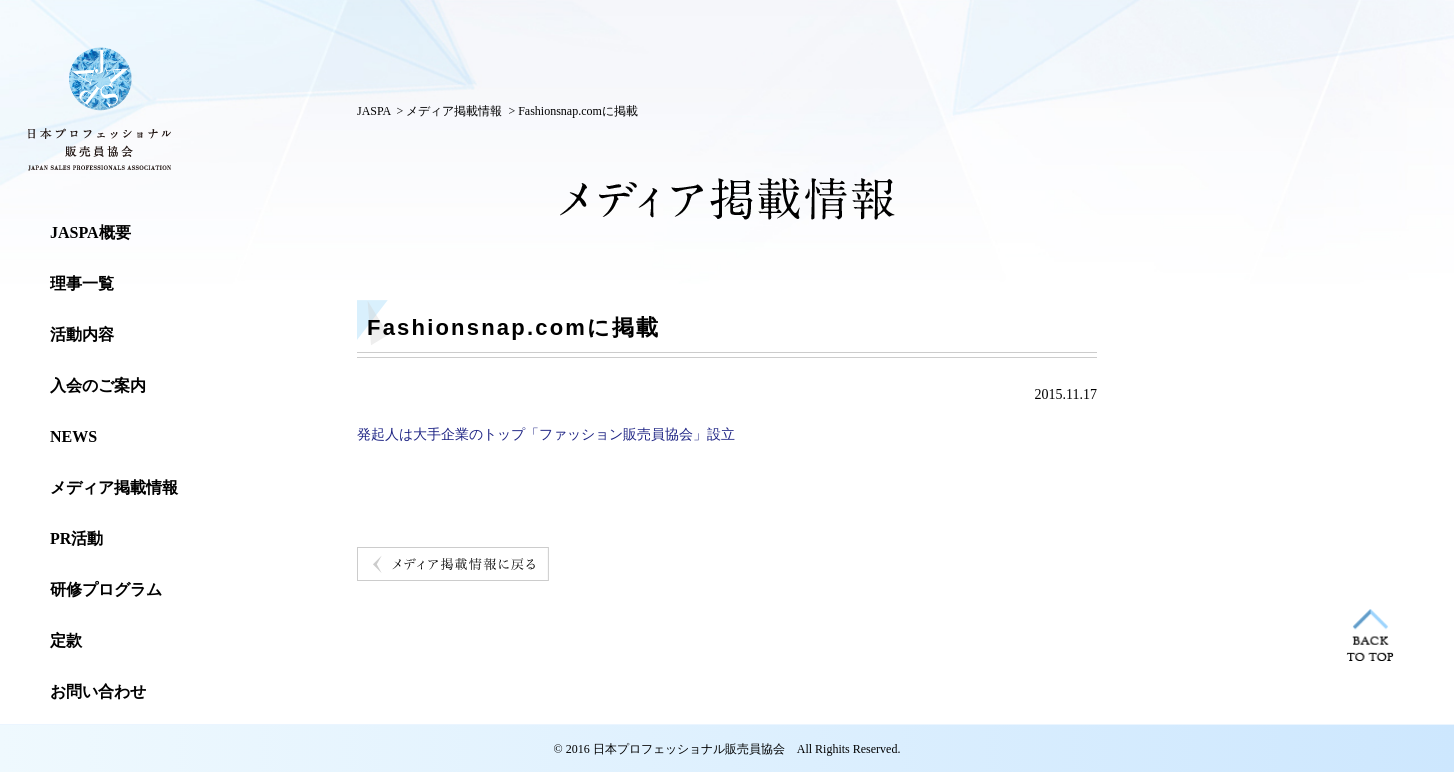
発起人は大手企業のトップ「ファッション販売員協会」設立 (546, 434)
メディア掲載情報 (454, 111)
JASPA (374, 111)
